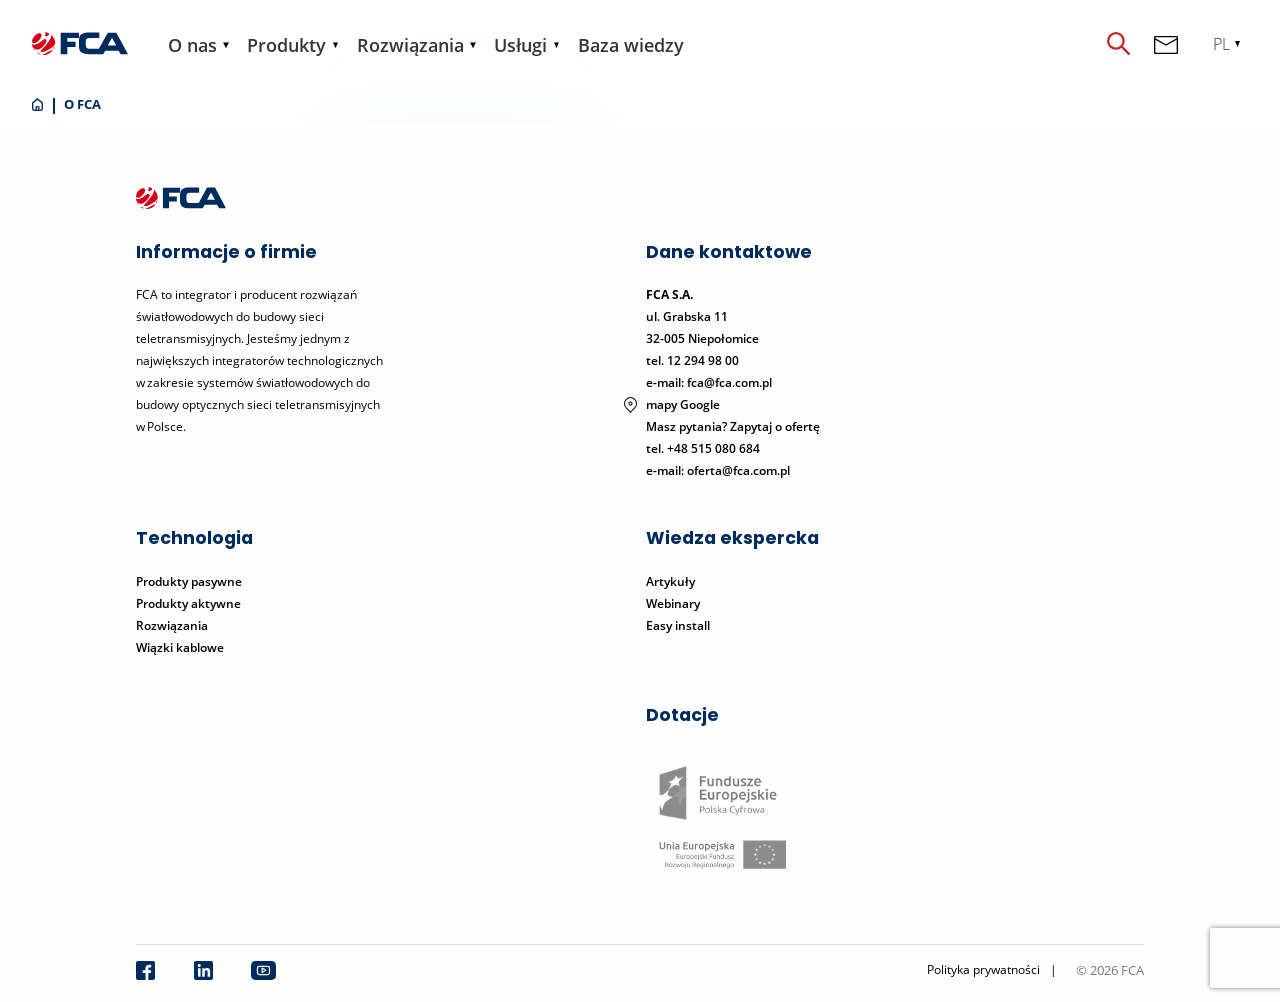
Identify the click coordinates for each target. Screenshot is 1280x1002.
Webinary (673, 603)
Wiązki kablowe (180, 647)
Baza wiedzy (631, 45)
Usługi (520, 45)
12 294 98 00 (703, 360)
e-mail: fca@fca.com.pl (709, 382)
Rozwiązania (410, 45)
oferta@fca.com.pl (738, 470)
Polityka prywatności (983, 969)
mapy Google (683, 404)
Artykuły (670, 581)
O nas (192, 45)
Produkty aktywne (190, 603)
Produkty (286, 45)
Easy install (678, 625)
